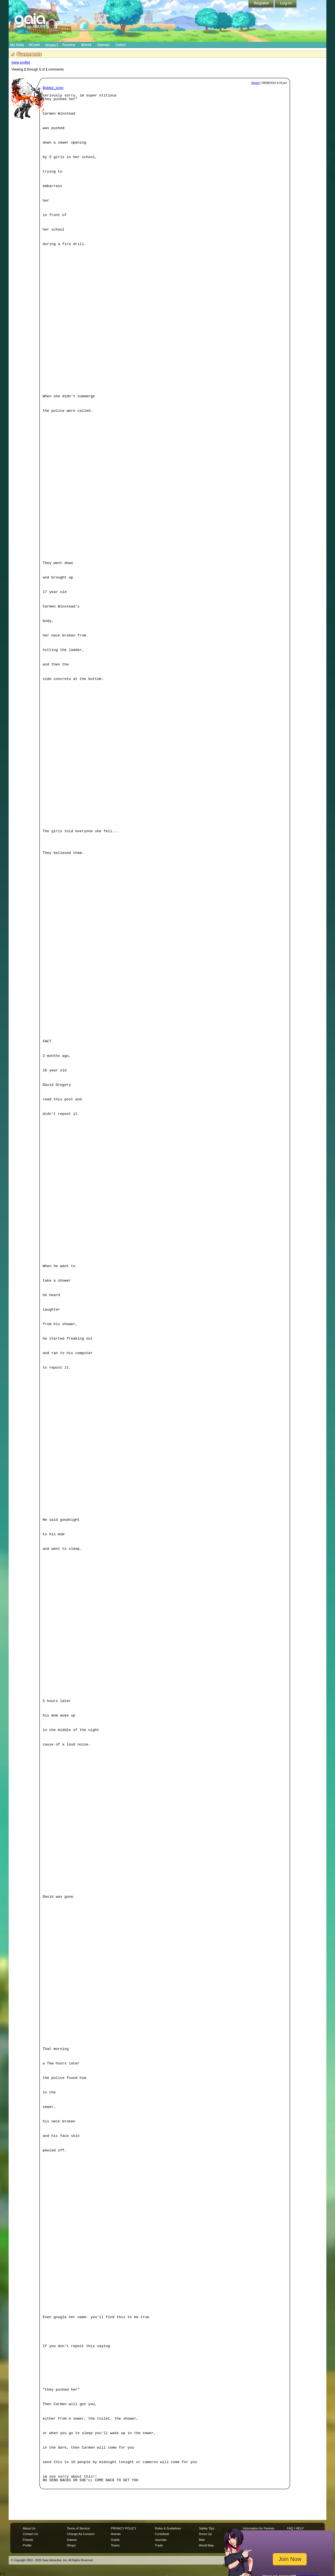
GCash (34, 44)
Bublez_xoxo (53, 88)
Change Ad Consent (80, 2534)
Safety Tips (206, 2528)
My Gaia (17, 44)
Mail (202, 2539)
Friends (28, 2539)
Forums (68, 44)
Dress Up (205, 2534)
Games (103, 44)
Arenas (116, 2534)
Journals (161, 2539)
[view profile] (20, 62)
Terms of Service (78, 2528)
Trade (159, 2545)
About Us (29, 2528)
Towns (115, 2545)
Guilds (115, 2539)
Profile (27, 2545)
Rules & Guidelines (168, 2528)
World (86, 44)
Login (286, 4)
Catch (121, 44)
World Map (206, 2545)
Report (255, 82)
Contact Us (30, 2534)
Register (261, 4)
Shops (51, 45)
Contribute (162, 2534)
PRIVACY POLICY (123, 2528)
